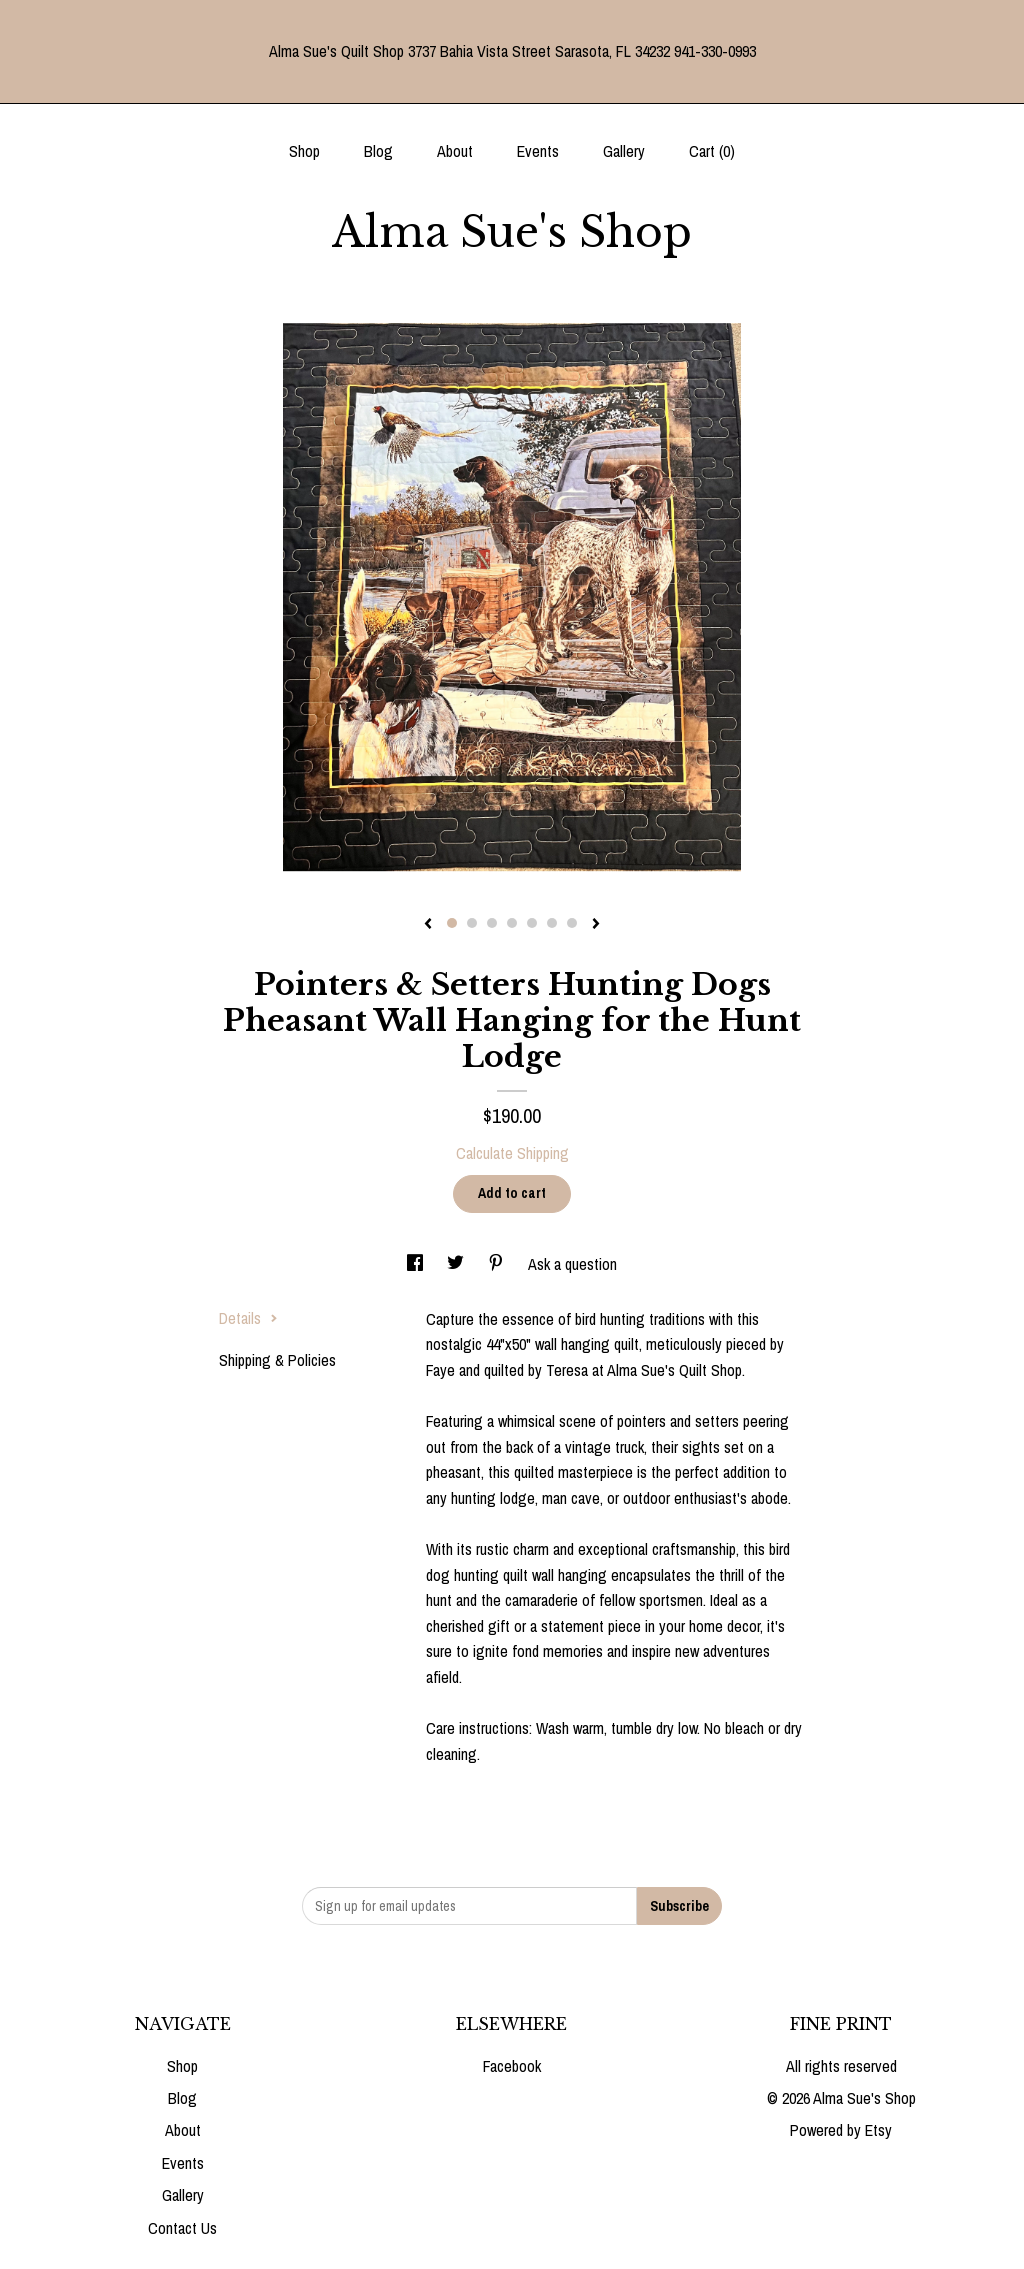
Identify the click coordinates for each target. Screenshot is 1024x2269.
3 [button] (492, 923)
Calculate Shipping (512, 1153)
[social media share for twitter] (457, 1264)
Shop (304, 151)
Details (248, 1318)
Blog (378, 151)
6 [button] (552, 923)
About (455, 151)
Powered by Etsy (841, 2130)
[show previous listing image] (428, 925)
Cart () (712, 151)
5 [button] (532, 923)
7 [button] (572, 923)
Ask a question (572, 1264)
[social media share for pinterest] (498, 1264)
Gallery (624, 151)
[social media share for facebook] (417, 1264)
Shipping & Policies (277, 1360)
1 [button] (452, 923)
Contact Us (182, 2228)
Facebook (512, 2066)
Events (538, 151)
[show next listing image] (596, 925)
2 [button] (472, 923)
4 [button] (512, 923)
